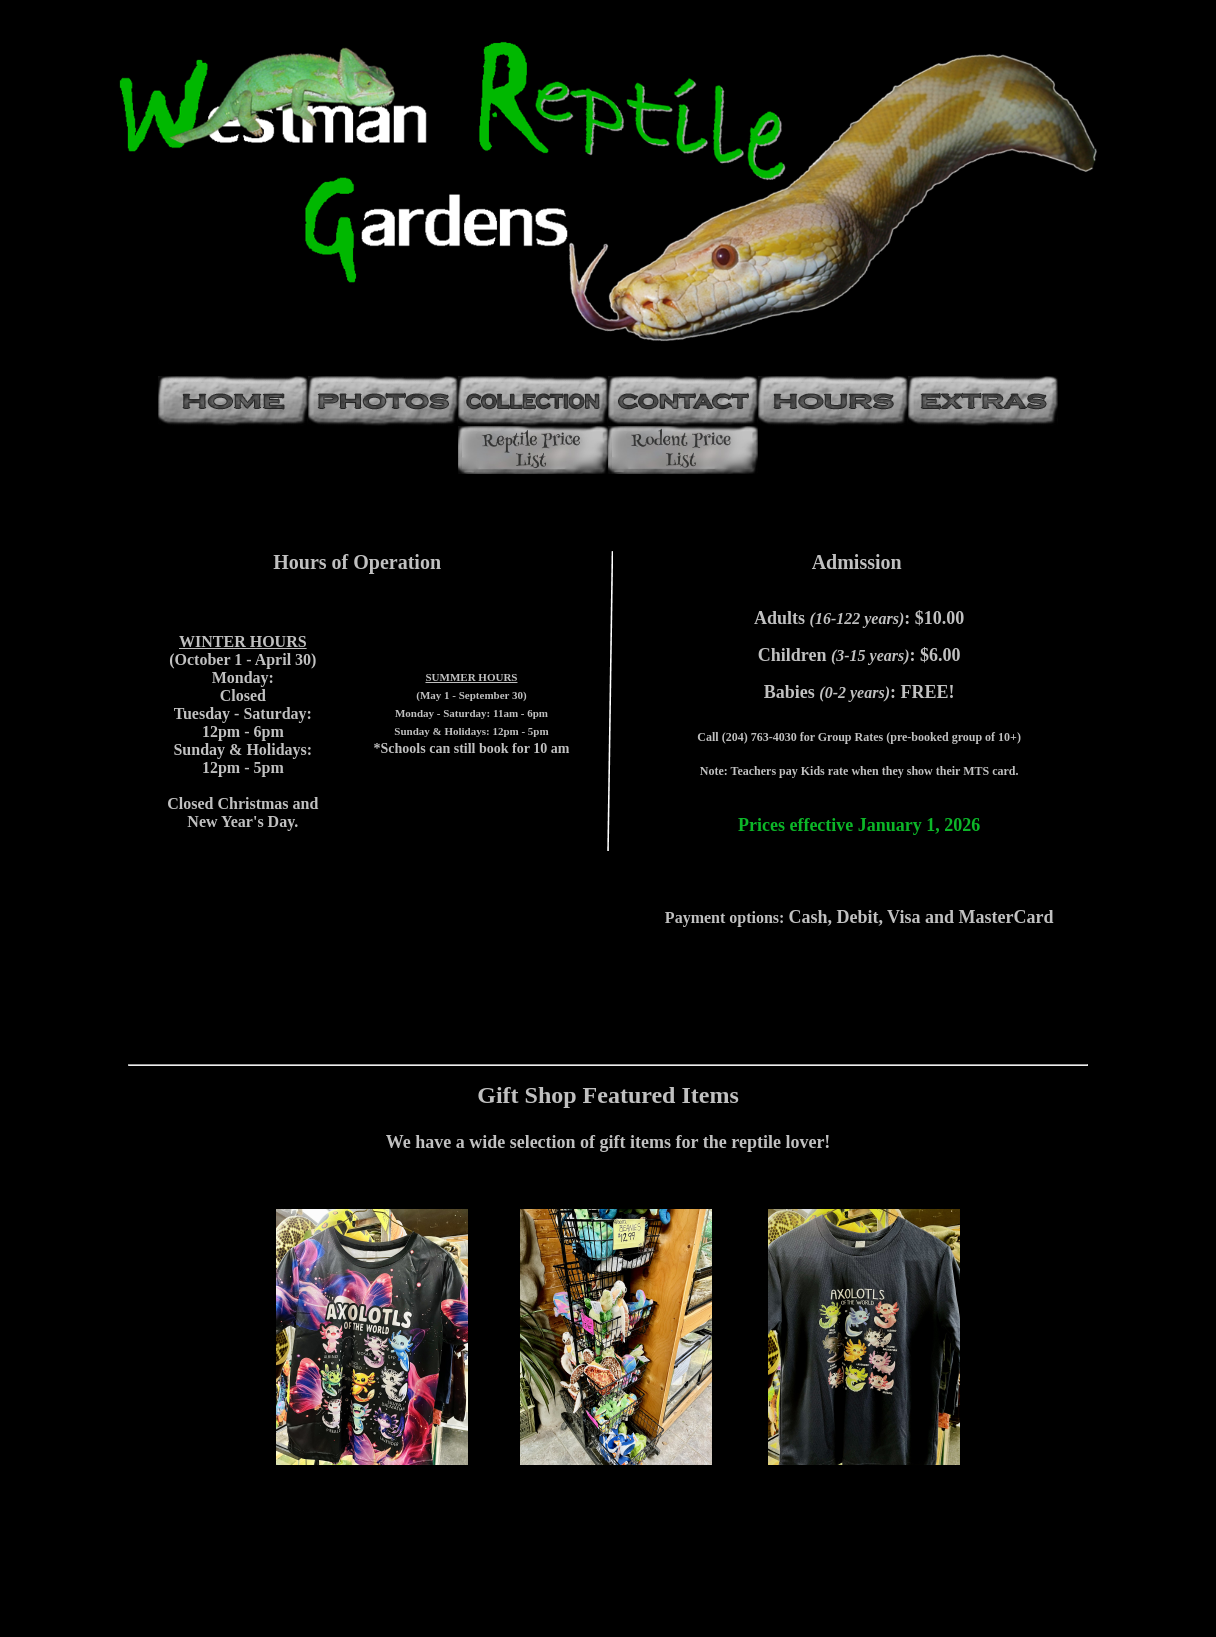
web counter (608, 1619)
